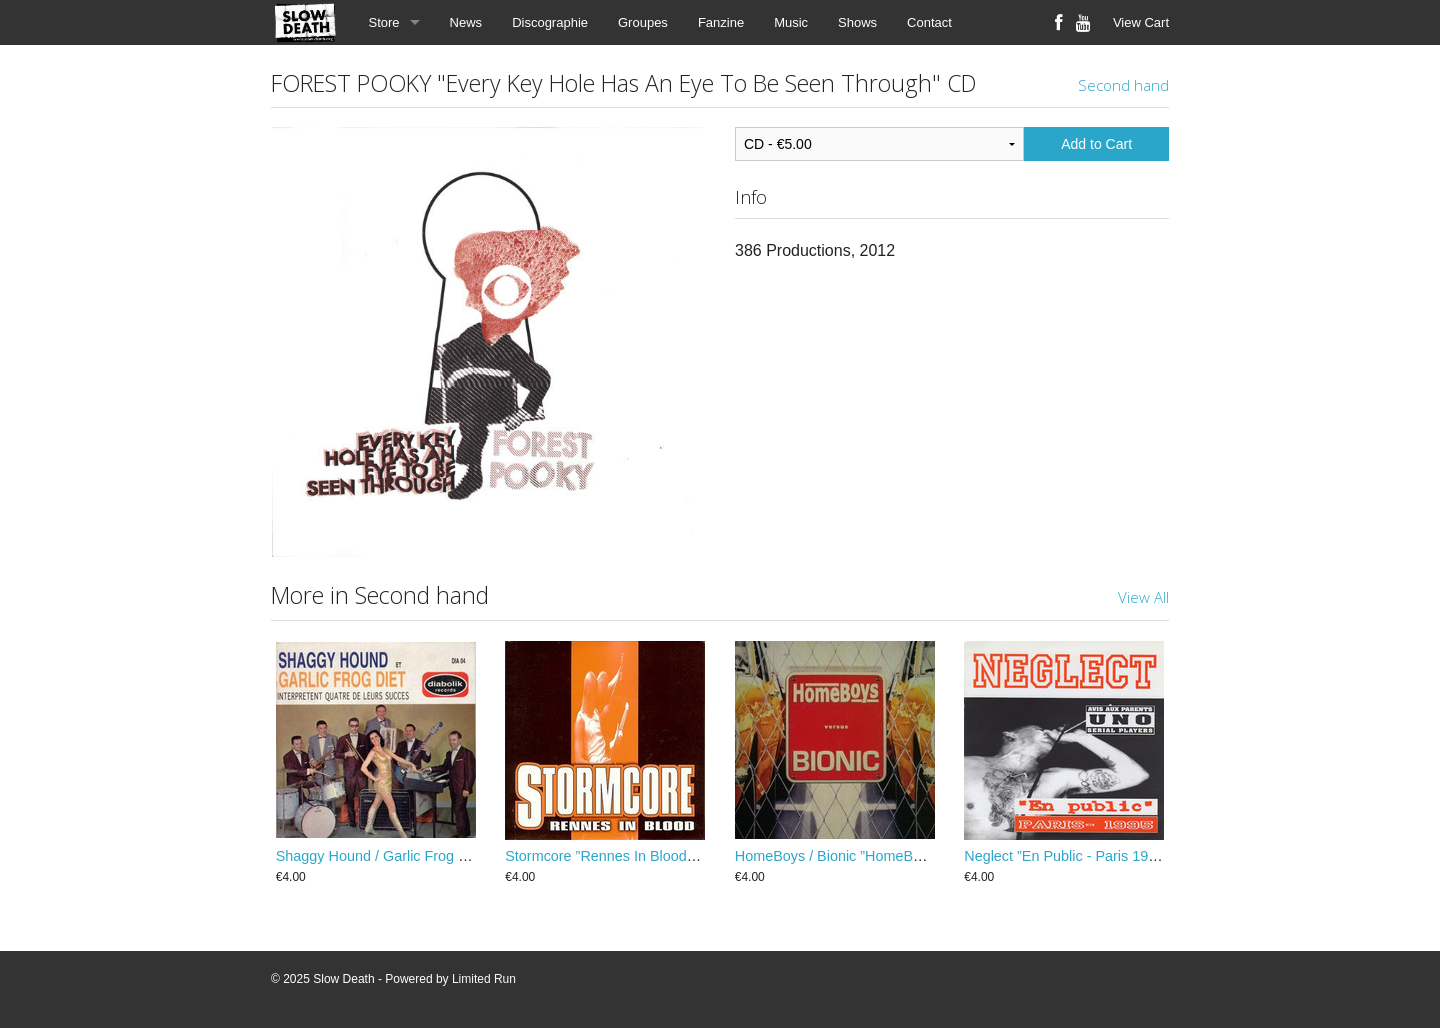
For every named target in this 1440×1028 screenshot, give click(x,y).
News (466, 22)
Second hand (1123, 85)
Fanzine (721, 22)
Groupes (643, 22)
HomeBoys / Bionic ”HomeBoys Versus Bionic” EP (895, 856)
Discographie (550, 22)
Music (791, 22)
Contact (929, 22)
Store (384, 22)
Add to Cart (1096, 144)
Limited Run (484, 979)
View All (1143, 597)
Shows (857, 22)
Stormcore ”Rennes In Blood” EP (610, 856)
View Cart (1141, 22)
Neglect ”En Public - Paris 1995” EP (1078, 856)
